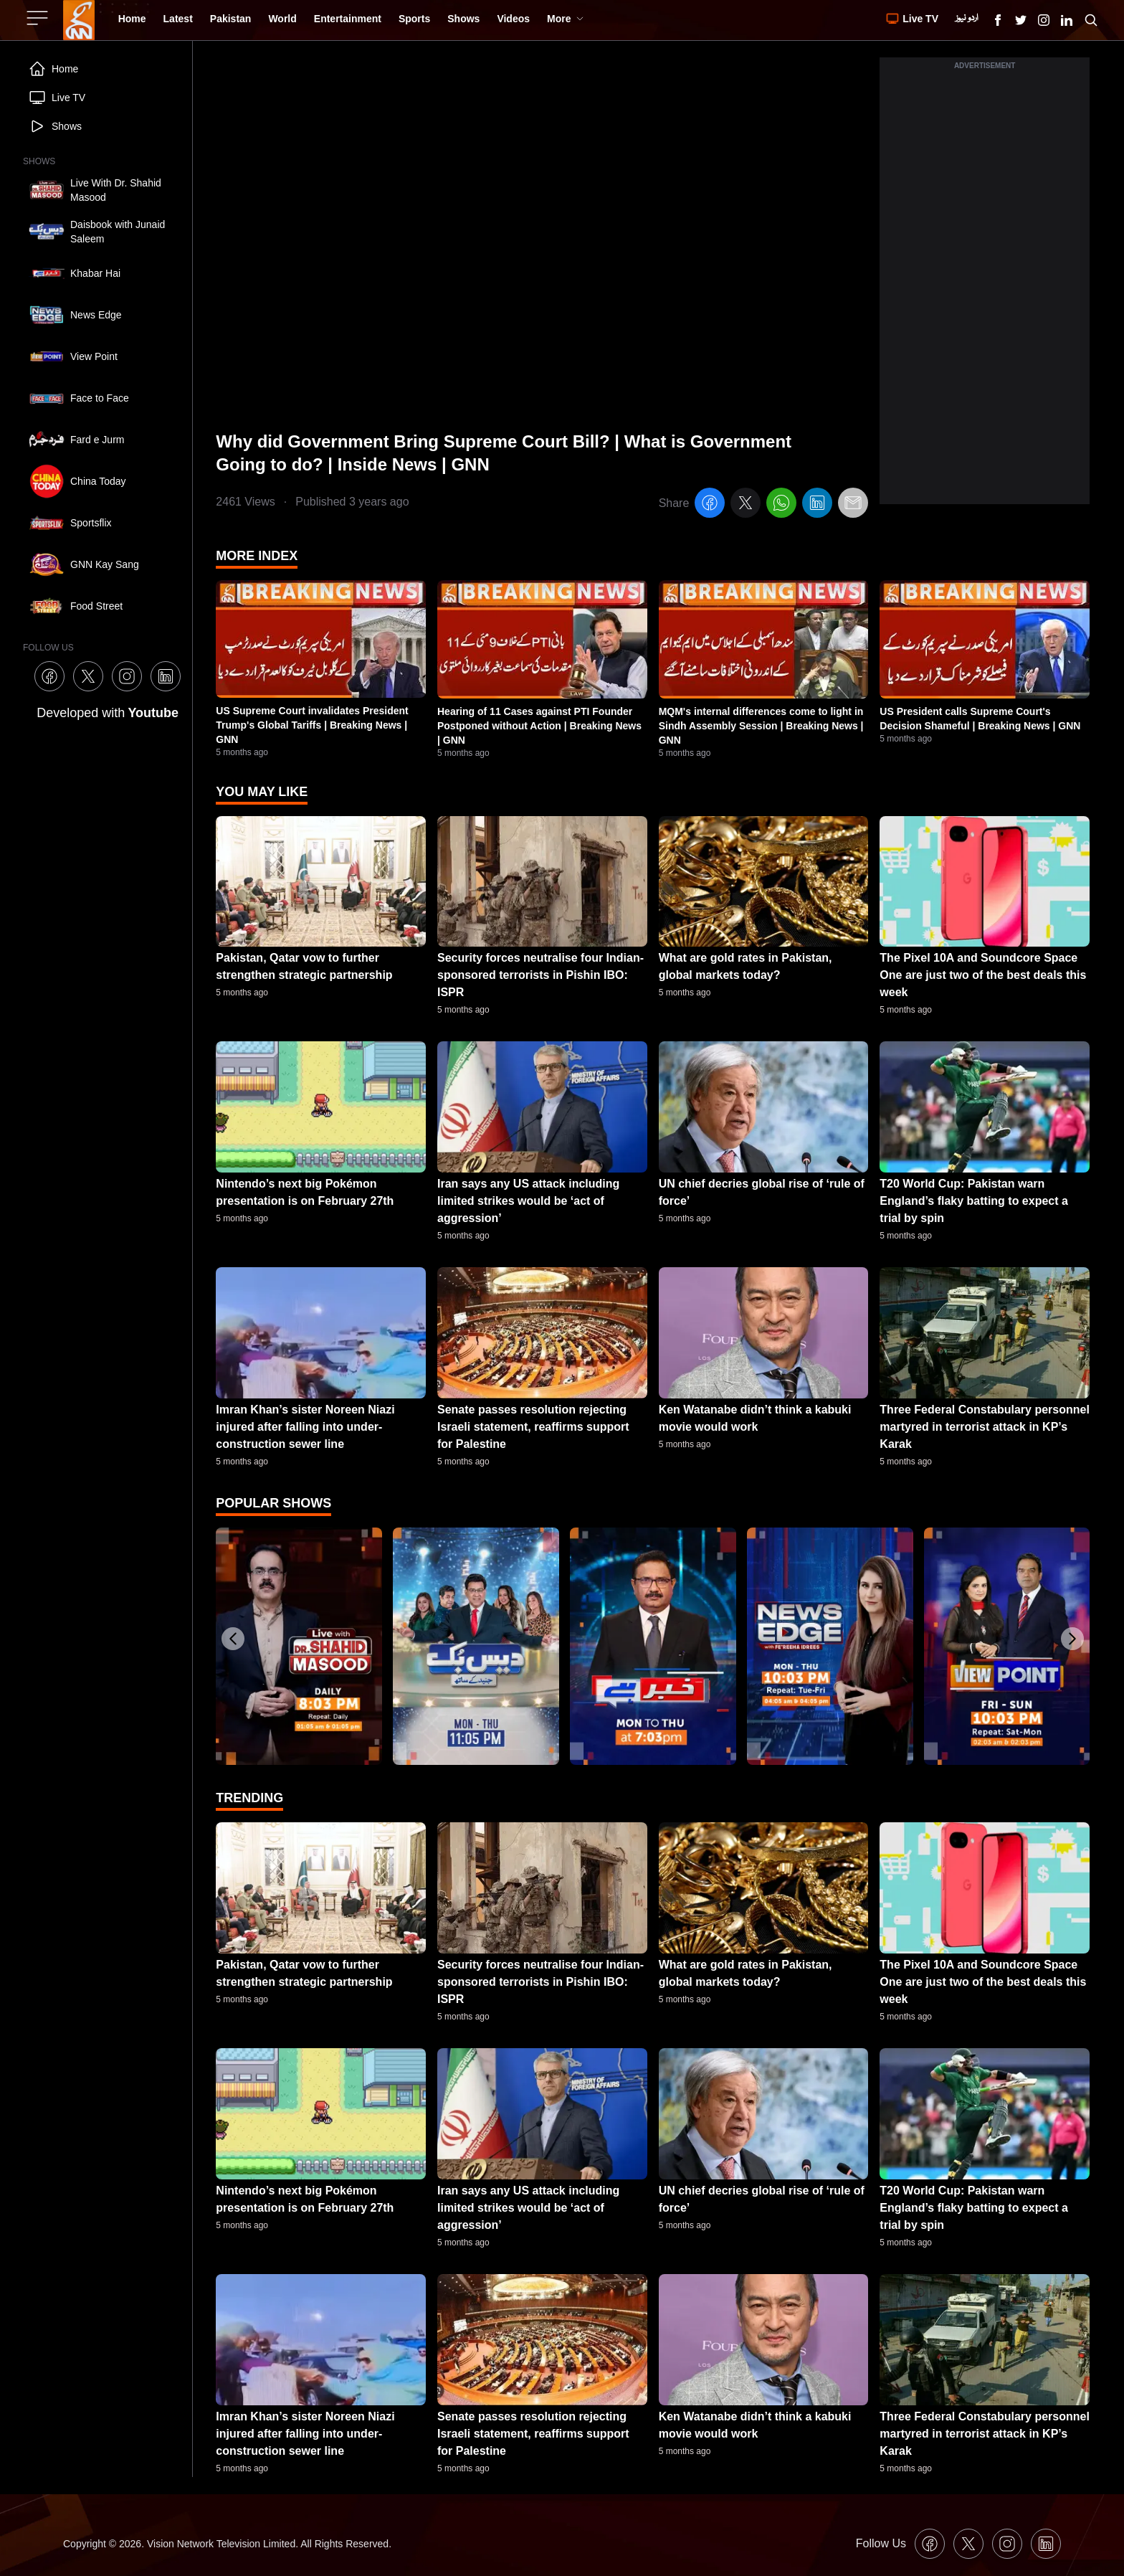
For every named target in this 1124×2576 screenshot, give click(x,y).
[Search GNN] (1091, 20)
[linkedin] (817, 505)
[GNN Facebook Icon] (998, 20)
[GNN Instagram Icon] (1043, 20)
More (565, 18)
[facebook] (710, 505)
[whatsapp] (781, 505)
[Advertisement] (985, 289)
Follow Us (881, 2543)
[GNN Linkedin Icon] (1066, 20)
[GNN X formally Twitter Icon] (1021, 20)
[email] (853, 505)
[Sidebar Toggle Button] (39, 18)
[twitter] (745, 505)
